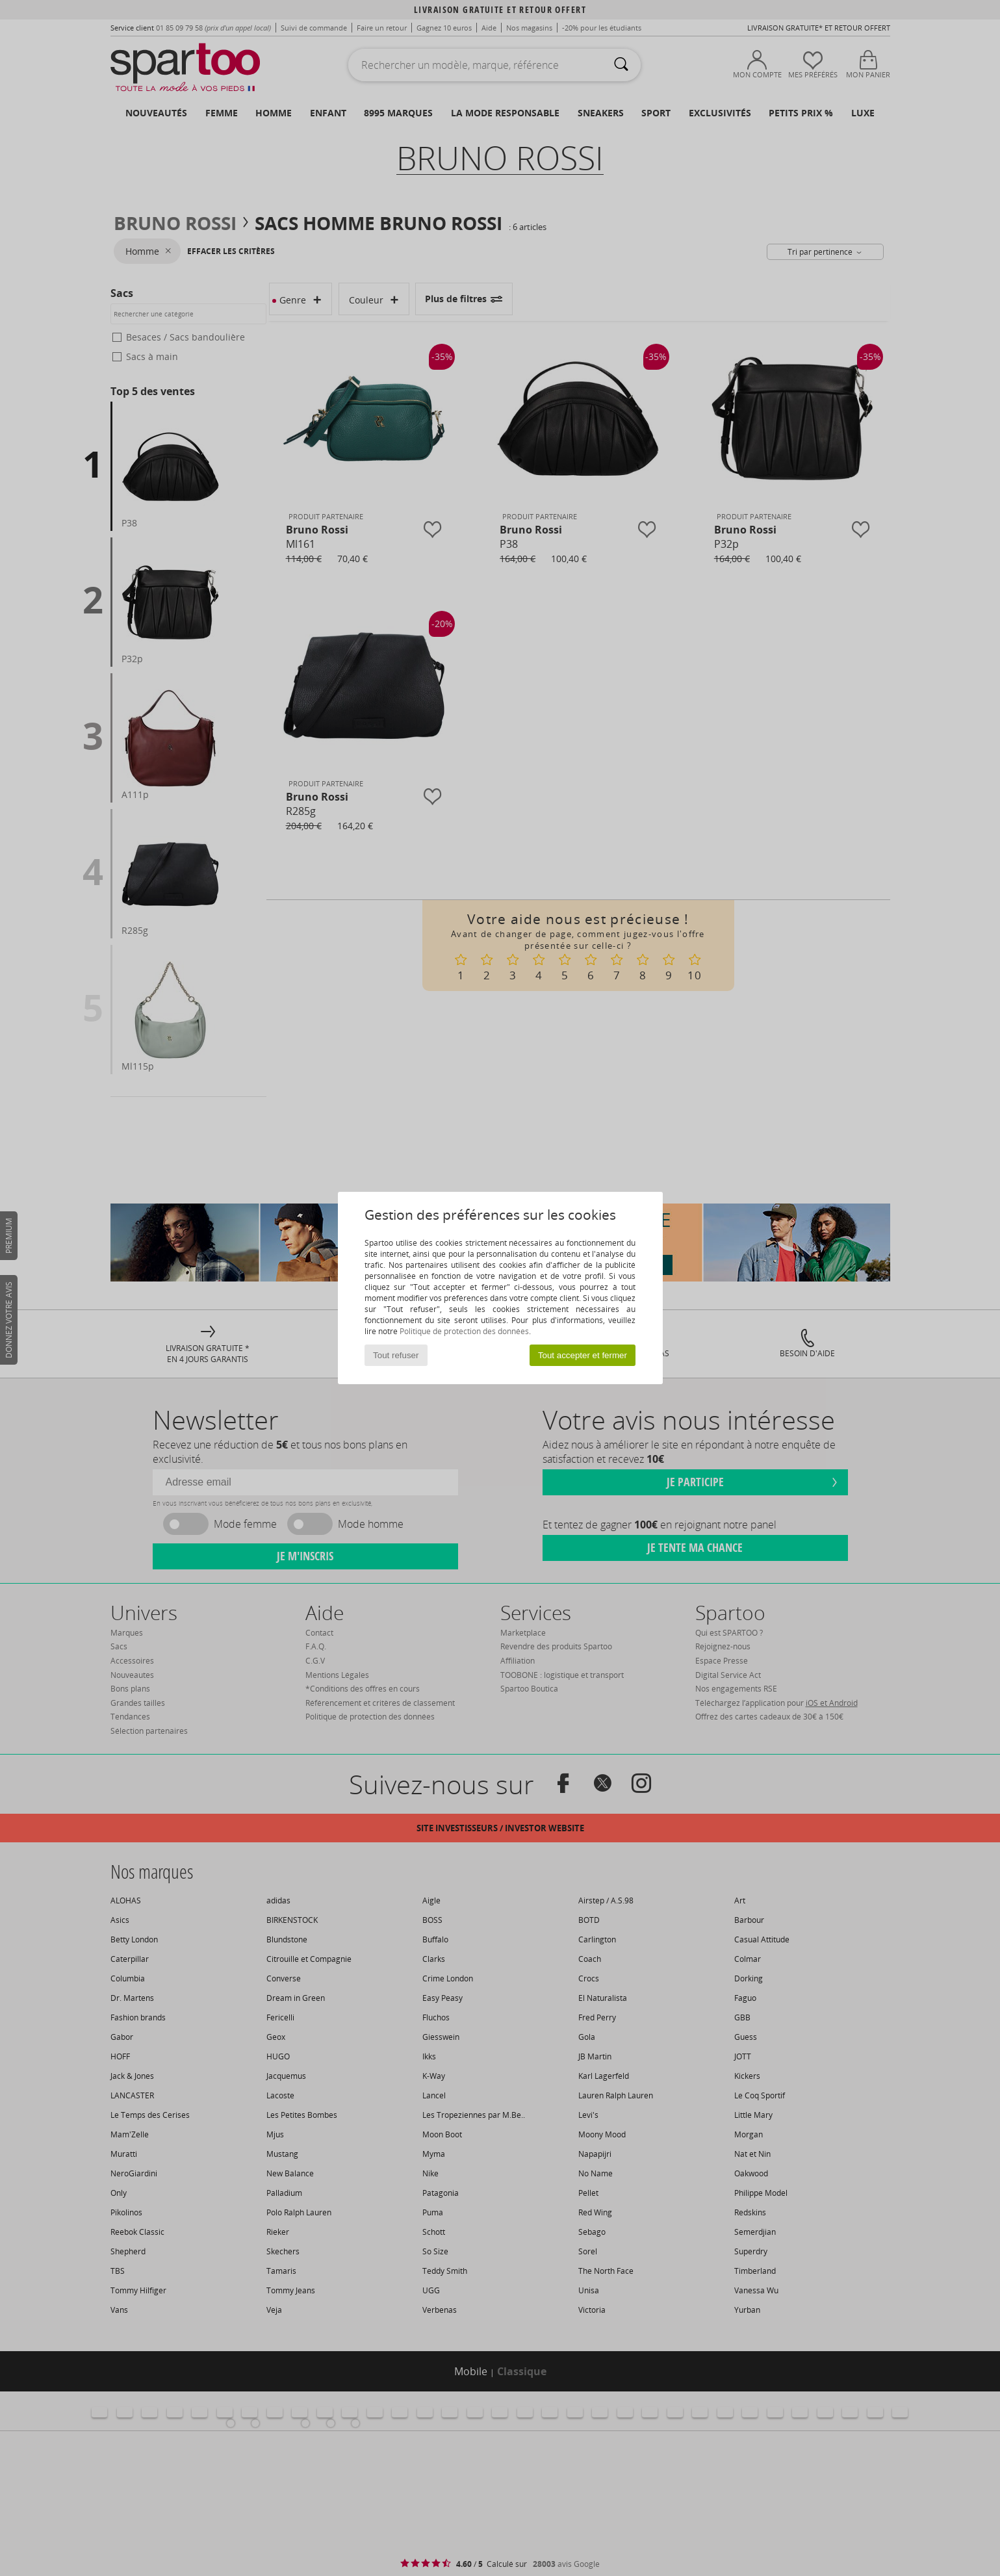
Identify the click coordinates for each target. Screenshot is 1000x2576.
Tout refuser (395, 1355)
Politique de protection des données (464, 1331)
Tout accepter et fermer (582, 1355)
